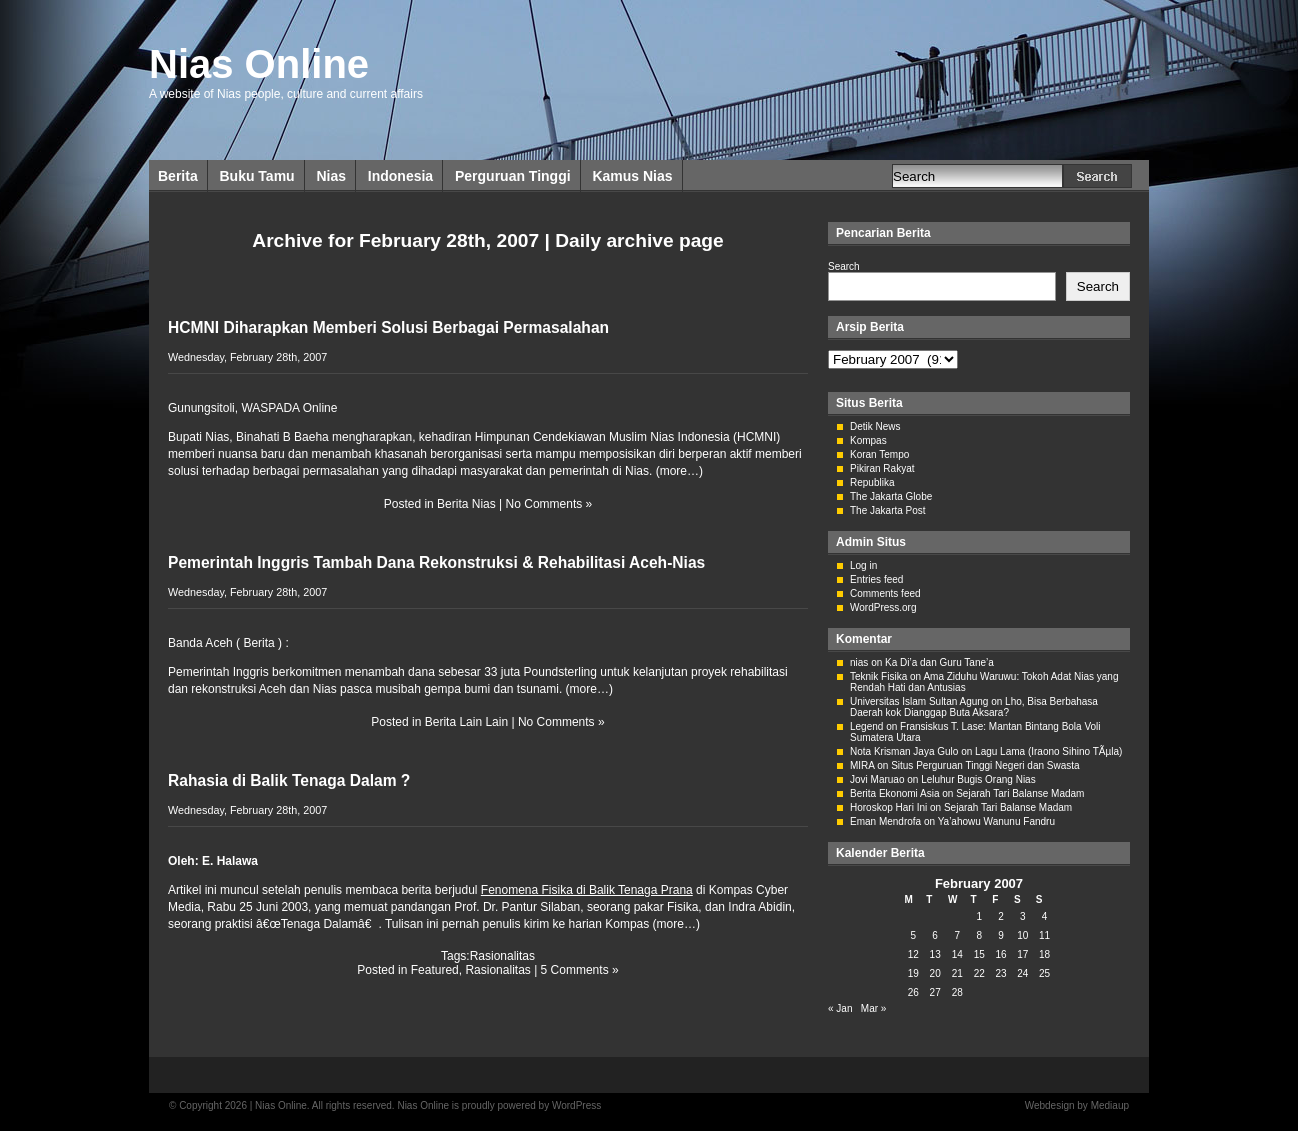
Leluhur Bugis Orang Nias (978, 779)
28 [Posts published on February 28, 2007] (957, 992)
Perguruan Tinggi (513, 176)
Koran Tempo (879, 454)
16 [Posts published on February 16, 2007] (1000, 954)
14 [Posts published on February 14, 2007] (957, 954)
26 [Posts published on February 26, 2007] (913, 992)
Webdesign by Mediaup (1077, 1105)
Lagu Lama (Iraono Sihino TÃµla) (1048, 751)
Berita (178, 176)
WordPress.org (883, 607)
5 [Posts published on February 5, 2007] (914, 935)
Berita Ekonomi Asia (895, 793)
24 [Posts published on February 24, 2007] (1022, 973)
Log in (863, 565)
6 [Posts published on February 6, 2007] (935, 935)
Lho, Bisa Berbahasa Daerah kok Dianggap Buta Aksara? (974, 707)
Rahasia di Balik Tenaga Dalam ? (289, 780)
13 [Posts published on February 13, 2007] (935, 954)
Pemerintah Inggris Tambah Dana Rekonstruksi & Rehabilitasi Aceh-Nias (436, 562)
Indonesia (400, 176)
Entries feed (876, 579)
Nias (331, 176)
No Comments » (549, 504)
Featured (435, 970)
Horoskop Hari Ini (888, 807)
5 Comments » (580, 970)
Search (844, 266)
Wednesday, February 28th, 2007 (247, 357)
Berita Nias (466, 504)
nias (859, 662)
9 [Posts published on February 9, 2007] (1001, 935)
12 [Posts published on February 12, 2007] (913, 954)
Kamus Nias (632, 176)
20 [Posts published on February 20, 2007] (935, 973)
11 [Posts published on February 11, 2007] (1044, 935)
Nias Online (259, 64)
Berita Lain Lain (466, 722)
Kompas (868, 440)
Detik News (875, 426)
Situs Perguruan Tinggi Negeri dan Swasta (985, 765)
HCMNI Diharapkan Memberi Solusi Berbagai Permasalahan (388, 327)
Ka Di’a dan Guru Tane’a (939, 662)
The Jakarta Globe (891, 496)
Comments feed (885, 593)
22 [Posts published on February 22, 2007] (979, 973)
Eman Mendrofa (885, 821)
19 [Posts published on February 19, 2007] (913, 973)
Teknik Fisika (878, 676)
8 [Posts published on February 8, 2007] (979, 935)
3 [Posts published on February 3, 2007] (1023, 916)
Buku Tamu (256, 176)
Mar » (874, 1008)
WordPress (576, 1105)
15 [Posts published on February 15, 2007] (979, 954)
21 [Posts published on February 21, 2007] (957, 973)
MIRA (862, 765)
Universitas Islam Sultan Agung (919, 701)
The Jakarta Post (888, 510)
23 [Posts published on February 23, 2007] (1000, 973)
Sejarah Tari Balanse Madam (1020, 793)
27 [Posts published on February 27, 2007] (935, 992)
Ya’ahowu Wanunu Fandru (996, 821)
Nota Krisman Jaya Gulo (904, 751)
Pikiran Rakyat (882, 468)
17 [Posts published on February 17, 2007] (1022, 954)
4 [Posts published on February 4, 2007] (1045, 916)
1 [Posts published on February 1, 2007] (979, 916)
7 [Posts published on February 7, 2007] (957, 935)
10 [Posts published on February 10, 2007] (1022, 935)
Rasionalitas (502, 956)
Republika (872, 482)
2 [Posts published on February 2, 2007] (1001, 916)
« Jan (840, 1008)
